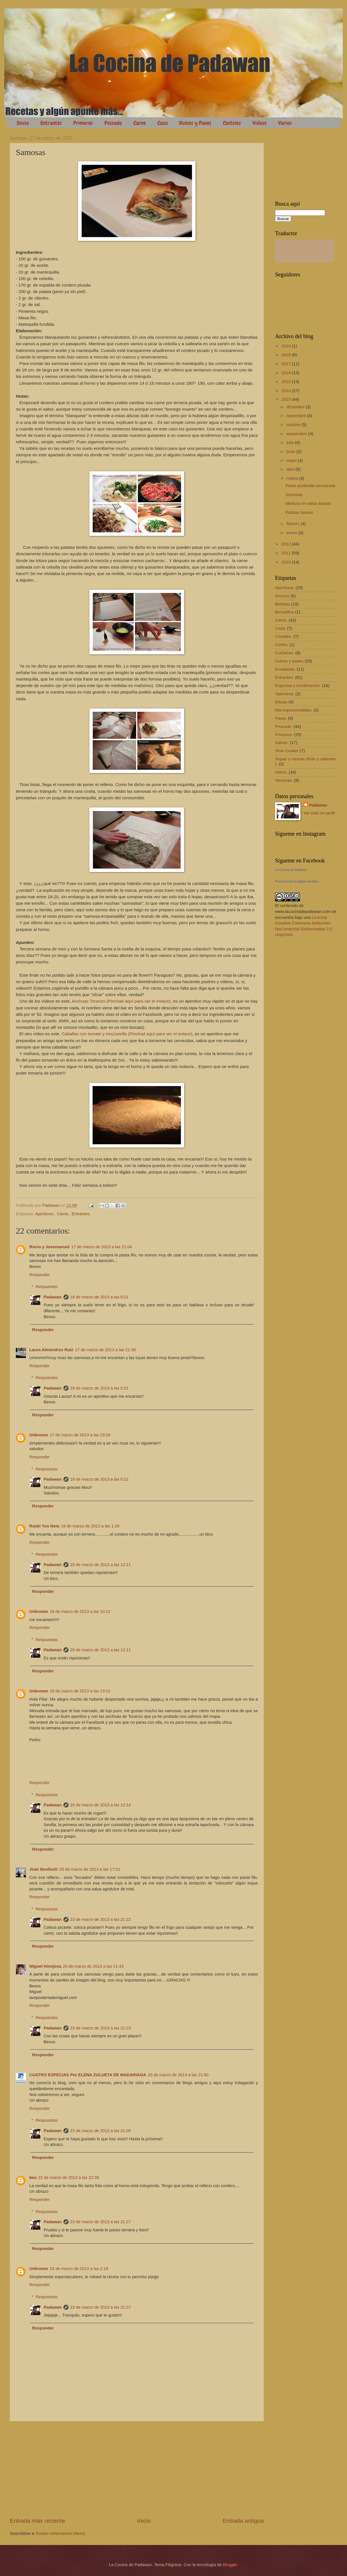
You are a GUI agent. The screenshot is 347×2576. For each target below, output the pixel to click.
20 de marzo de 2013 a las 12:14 (100, 1805)
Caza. (280, 628)
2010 (287, 562)
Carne (139, 123)
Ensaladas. (285, 669)
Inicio (23, 123)
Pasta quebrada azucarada (310, 485)
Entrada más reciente (37, 2520)
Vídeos (259, 123)
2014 (287, 390)
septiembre (297, 433)
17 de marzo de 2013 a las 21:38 (105, 1350)
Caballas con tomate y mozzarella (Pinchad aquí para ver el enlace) (127, 1033)
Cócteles (232, 123)
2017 (287, 364)
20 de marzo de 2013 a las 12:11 (100, 1564)
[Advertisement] (137, 2468)
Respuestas (47, 1286)
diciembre (296, 407)
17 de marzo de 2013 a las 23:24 (80, 1435)
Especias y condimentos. (298, 685)
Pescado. (283, 726)
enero (292, 532)
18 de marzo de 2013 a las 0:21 (99, 1297)
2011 (287, 553)
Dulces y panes (289, 661)
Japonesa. (284, 694)
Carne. (63, 1214)
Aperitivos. (45, 1214)
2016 (287, 373)
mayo (292, 460)
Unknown (38, 1435)
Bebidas (282, 604)
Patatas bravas (299, 512)
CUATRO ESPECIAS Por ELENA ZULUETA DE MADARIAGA (87, 2075)
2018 (287, 355)
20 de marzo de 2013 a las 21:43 (93, 1966)
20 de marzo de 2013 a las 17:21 (90, 1869)
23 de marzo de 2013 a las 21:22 (100, 1919)
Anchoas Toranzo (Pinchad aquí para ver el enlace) (121, 1001)
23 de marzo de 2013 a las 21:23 (100, 2028)
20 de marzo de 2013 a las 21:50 (178, 2075)
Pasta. (281, 718)
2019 (287, 346)
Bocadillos (284, 612)
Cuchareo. (284, 653)
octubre (293, 424)
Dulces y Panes (195, 123)
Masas (281, 702)
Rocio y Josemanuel (49, 1247)
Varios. (281, 772)
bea (32, 2177)
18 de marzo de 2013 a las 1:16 (90, 1526)
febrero (293, 523)
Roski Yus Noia (44, 1526)
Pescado (113, 123)
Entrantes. (81, 1214)
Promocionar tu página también (296, 881)
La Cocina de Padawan (291, 869)
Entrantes (51, 123)
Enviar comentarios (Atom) (60, 2533)
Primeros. (284, 734)
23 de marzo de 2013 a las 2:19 (79, 2268)
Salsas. (282, 742)
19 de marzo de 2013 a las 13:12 (80, 1691)
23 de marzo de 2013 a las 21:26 (100, 2130)
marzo (292, 478)
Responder (39, 1274)
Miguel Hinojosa (45, 1966)
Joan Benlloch (43, 1869)
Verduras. (284, 780)
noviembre (296, 415)
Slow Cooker (286, 750)
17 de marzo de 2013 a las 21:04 (101, 1247)
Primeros (83, 123)
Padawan (53, 1297)
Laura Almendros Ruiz (51, 1350)
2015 (287, 381)
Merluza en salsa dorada (308, 503)
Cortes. (281, 644)
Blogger (230, 2564)
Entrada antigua (243, 2520)
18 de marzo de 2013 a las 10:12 (80, 1611)
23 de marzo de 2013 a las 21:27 (100, 2222)
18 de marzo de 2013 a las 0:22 (99, 1479)
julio (290, 442)
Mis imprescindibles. (294, 710)
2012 (287, 544)
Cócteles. (283, 636)
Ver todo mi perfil (319, 813)
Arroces (282, 596)
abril (290, 469)
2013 (287, 399)
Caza (162, 123)
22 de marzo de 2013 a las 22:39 (68, 2177)
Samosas (294, 494)
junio (291, 451)
